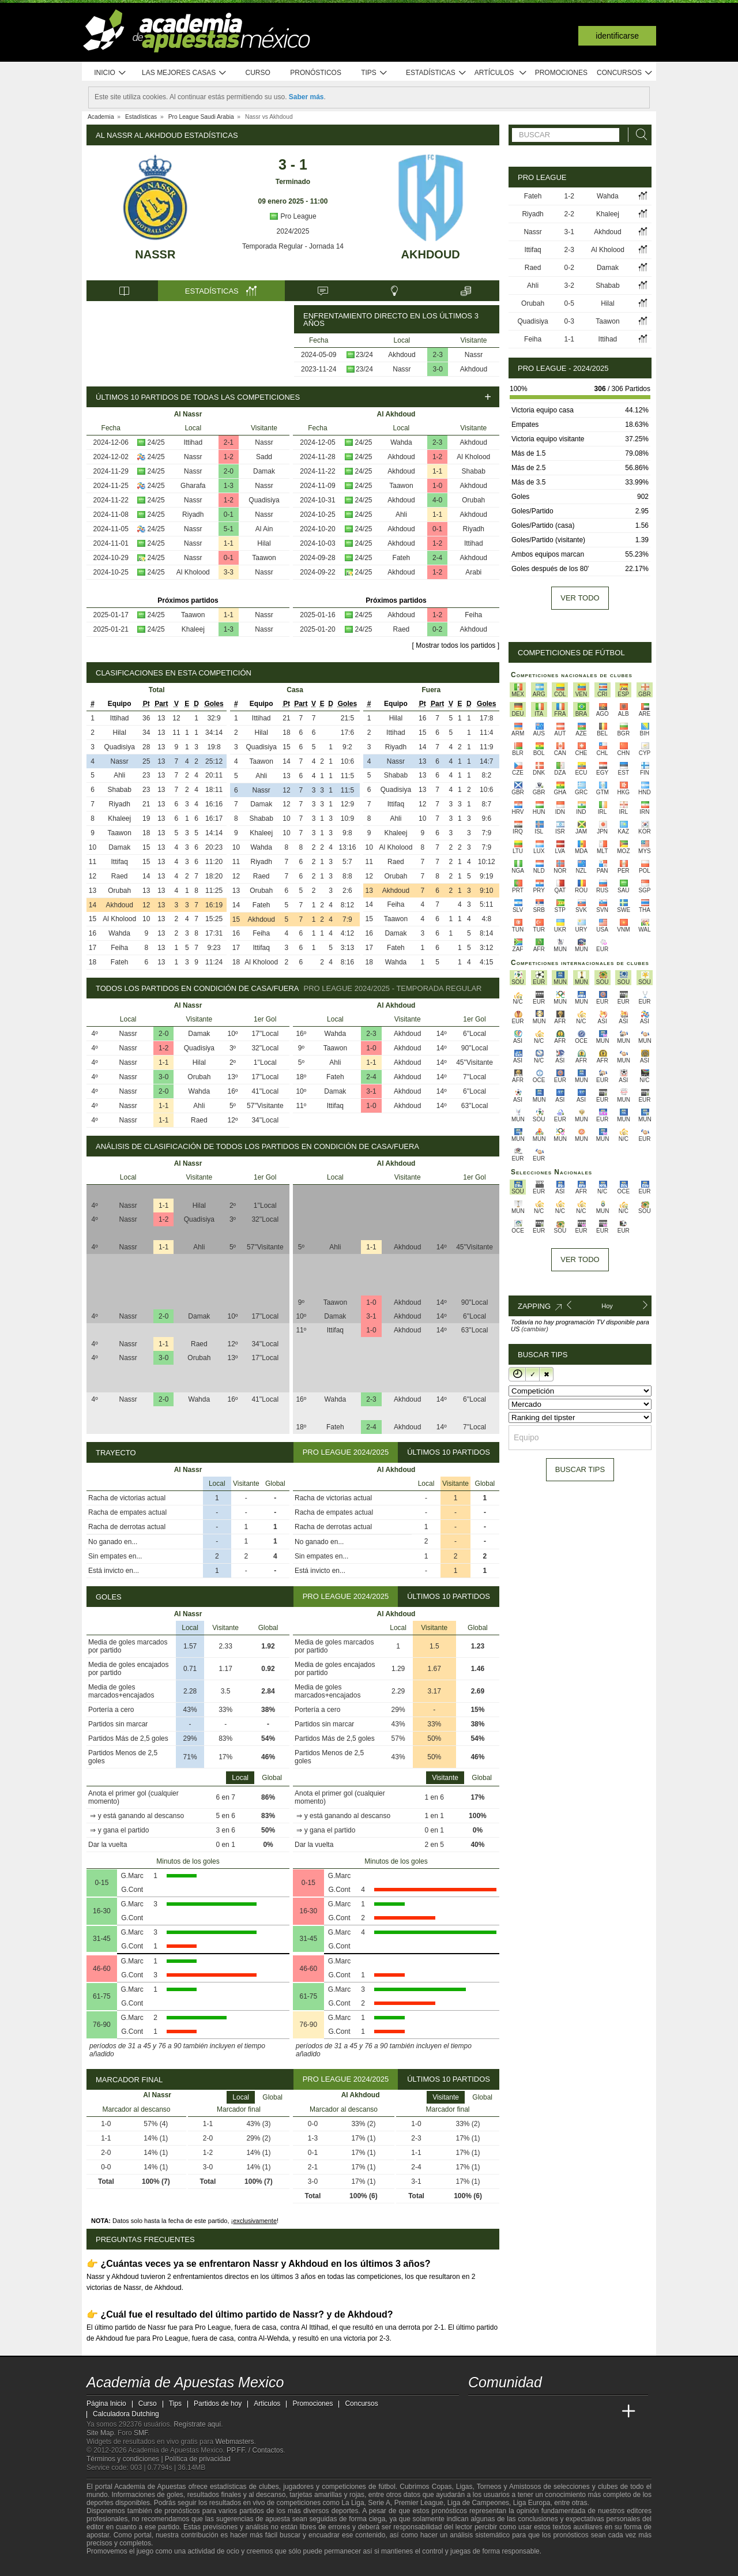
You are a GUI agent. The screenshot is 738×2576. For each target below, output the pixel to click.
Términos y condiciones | (125, 2459)
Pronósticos (315, 73)
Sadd (264, 457)
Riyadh (193, 514)
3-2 (569, 285)
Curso (258, 73)
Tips (374, 73)
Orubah (473, 500)
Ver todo (579, 598)
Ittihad (192, 442)
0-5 (569, 303)
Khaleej (193, 629)
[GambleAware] (115, 2566)
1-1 (229, 543)
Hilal (263, 543)
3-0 (438, 369)
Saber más (306, 97)
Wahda (401, 442)
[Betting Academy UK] (607, 2411)
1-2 (229, 457)
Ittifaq (119, 862)
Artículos (501, 73)
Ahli (401, 514)
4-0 (437, 500)
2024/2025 (293, 231)
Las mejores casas (184, 73)
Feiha (473, 615)
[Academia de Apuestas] (564, 2411)
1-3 (229, 486)
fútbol (386, 2487)
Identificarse (617, 35)
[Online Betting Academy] (542, 2411)
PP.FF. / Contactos (255, 2450)
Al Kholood (193, 572)
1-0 (437, 486)
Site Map (100, 2433)
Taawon (264, 558)
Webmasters (234, 2442)
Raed (401, 629)
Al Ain (264, 529)
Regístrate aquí (197, 2424)
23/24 (364, 355)
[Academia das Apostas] (499, 2411)
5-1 (229, 529)
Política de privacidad (198, 2459)
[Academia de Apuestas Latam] (586, 2411)
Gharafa (192, 486)
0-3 (569, 321)
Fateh (402, 558)
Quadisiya (263, 500)
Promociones (561, 73)
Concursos (625, 73)
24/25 (156, 442)
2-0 (229, 471)
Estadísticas (436, 73)
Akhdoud (430, 254)
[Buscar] (638, 134)
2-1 (229, 442)
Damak (264, 471)
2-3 (438, 355)
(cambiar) (534, 1328)
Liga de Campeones (478, 2503)
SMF (141, 2433)
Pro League (292, 216)
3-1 (371, 1091)
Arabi (473, 572)
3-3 (229, 572)
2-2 (569, 214)
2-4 (437, 558)
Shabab (473, 471)
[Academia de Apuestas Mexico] (478, 2411)
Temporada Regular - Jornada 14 (293, 246)
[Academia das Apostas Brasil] (521, 2411)
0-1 (229, 514)
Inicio (110, 73)
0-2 (437, 629)
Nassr (155, 254)
